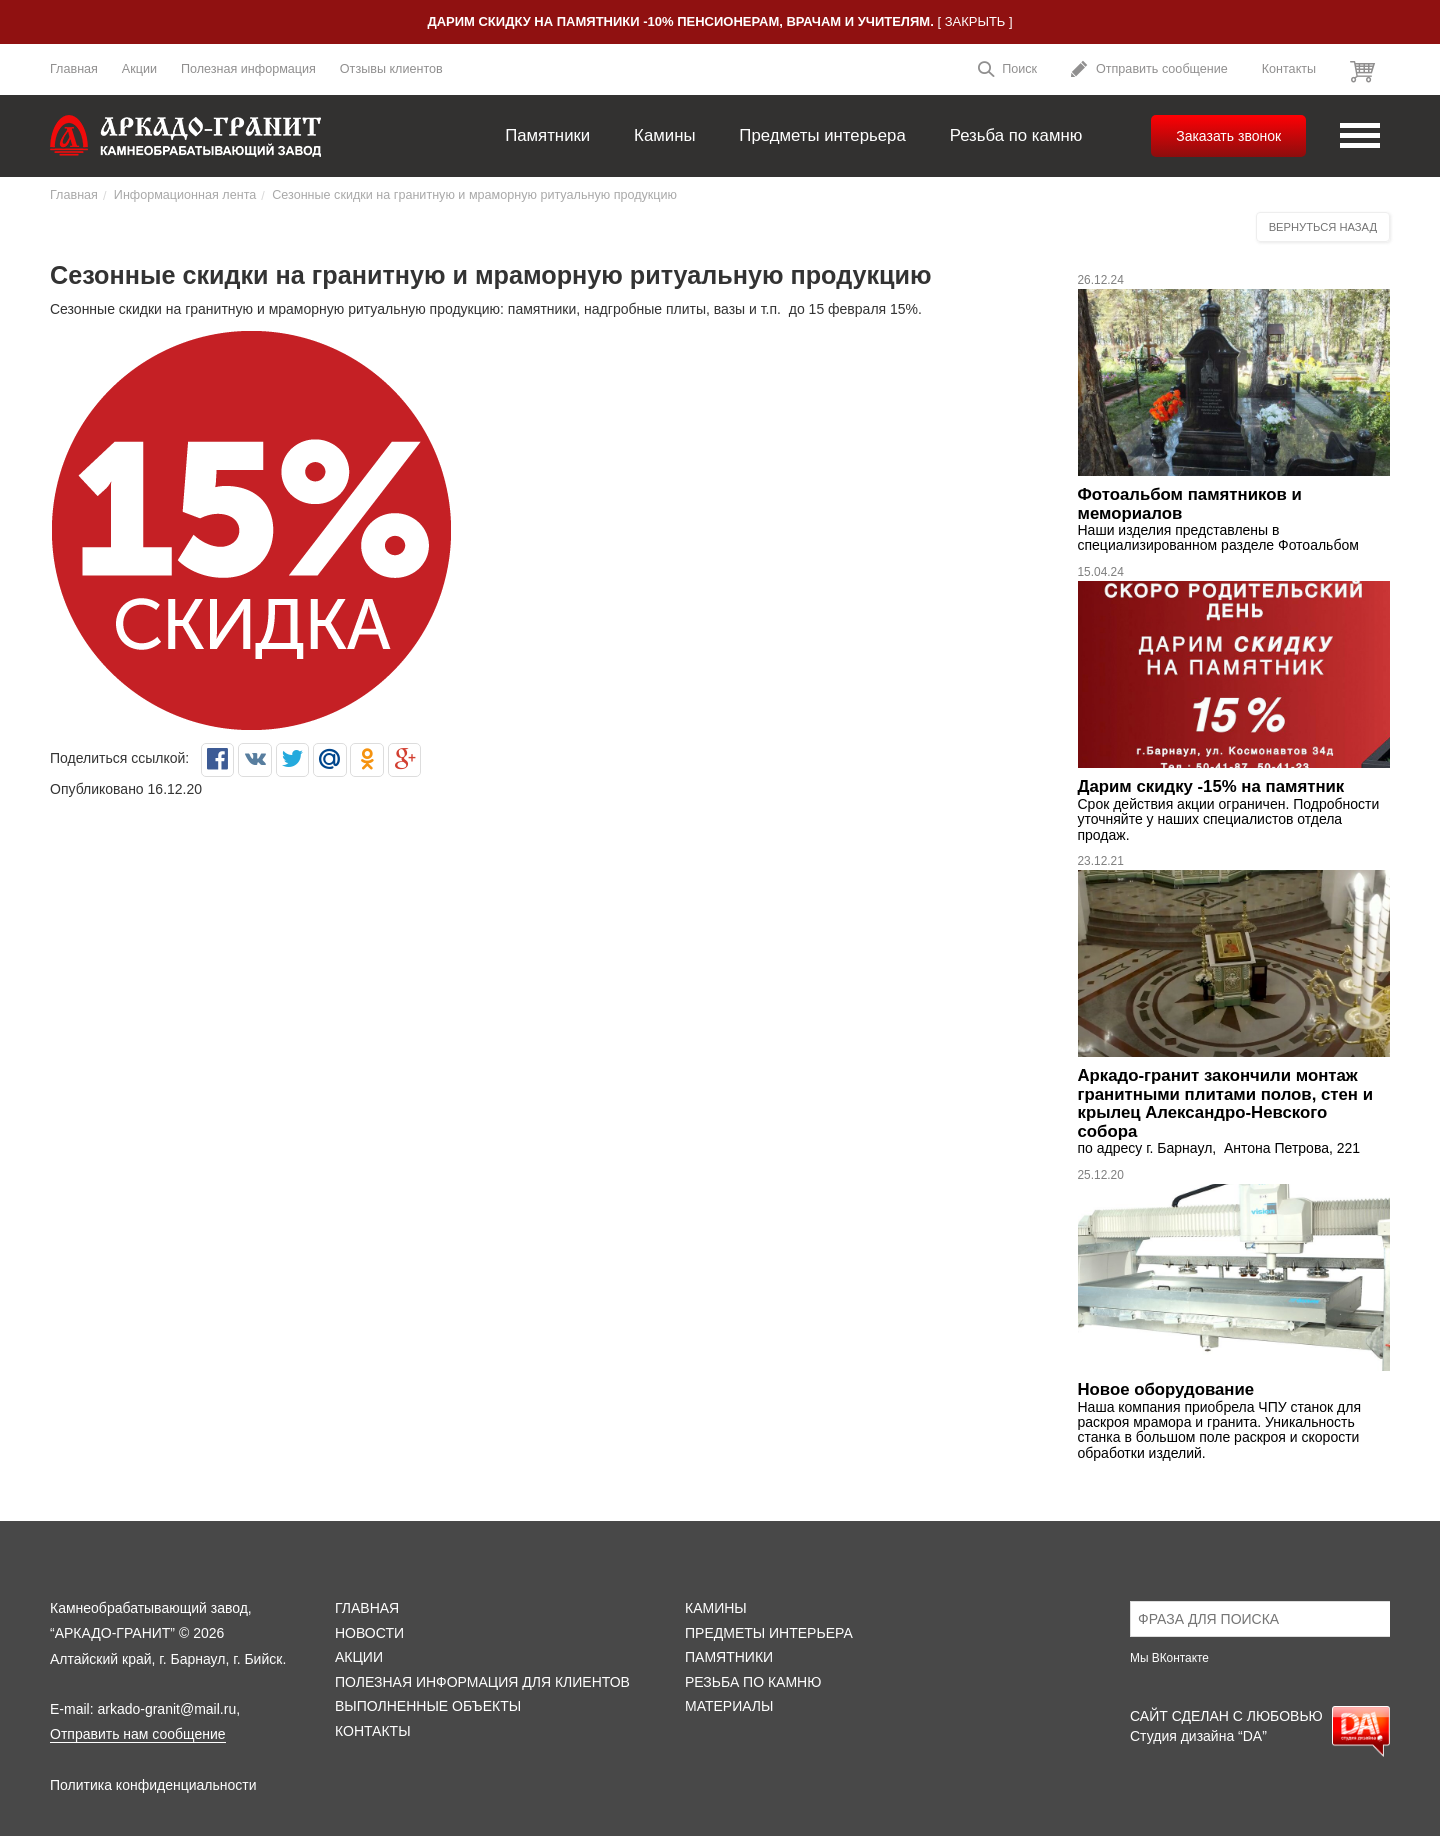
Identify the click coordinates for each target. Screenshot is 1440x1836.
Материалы (729, 1706)
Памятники (547, 135)
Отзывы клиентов (391, 69)
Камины (664, 135)
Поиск (1007, 71)
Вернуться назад (1323, 227)
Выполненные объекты (428, 1706)
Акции (139, 69)
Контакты (1289, 69)
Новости (369, 1633)
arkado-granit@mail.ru (166, 1709)
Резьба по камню (1016, 135)
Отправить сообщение (1149, 71)
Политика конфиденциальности (153, 1785)
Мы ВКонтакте (1169, 1658)
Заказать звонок (1228, 136)
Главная (74, 69)
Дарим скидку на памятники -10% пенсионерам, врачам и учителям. (680, 21)
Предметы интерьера (822, 135)
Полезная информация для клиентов (482, 1682)
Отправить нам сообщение (138, 1734)
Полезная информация (248, 69)
